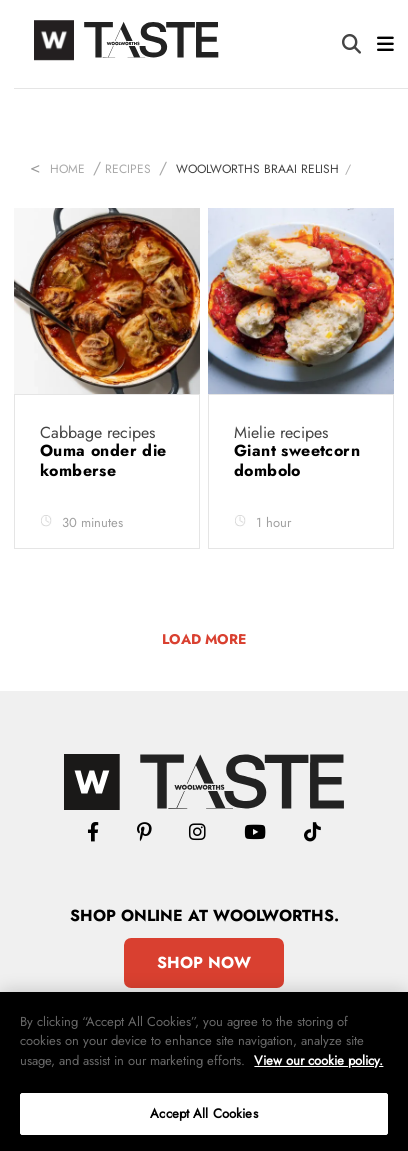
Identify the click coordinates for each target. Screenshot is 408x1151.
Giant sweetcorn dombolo (297, 460)
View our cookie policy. (318, 1060)
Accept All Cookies (203, 1113)
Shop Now (204, 962)
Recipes (128, 169)
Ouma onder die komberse (103, 460)
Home (67, 169)
